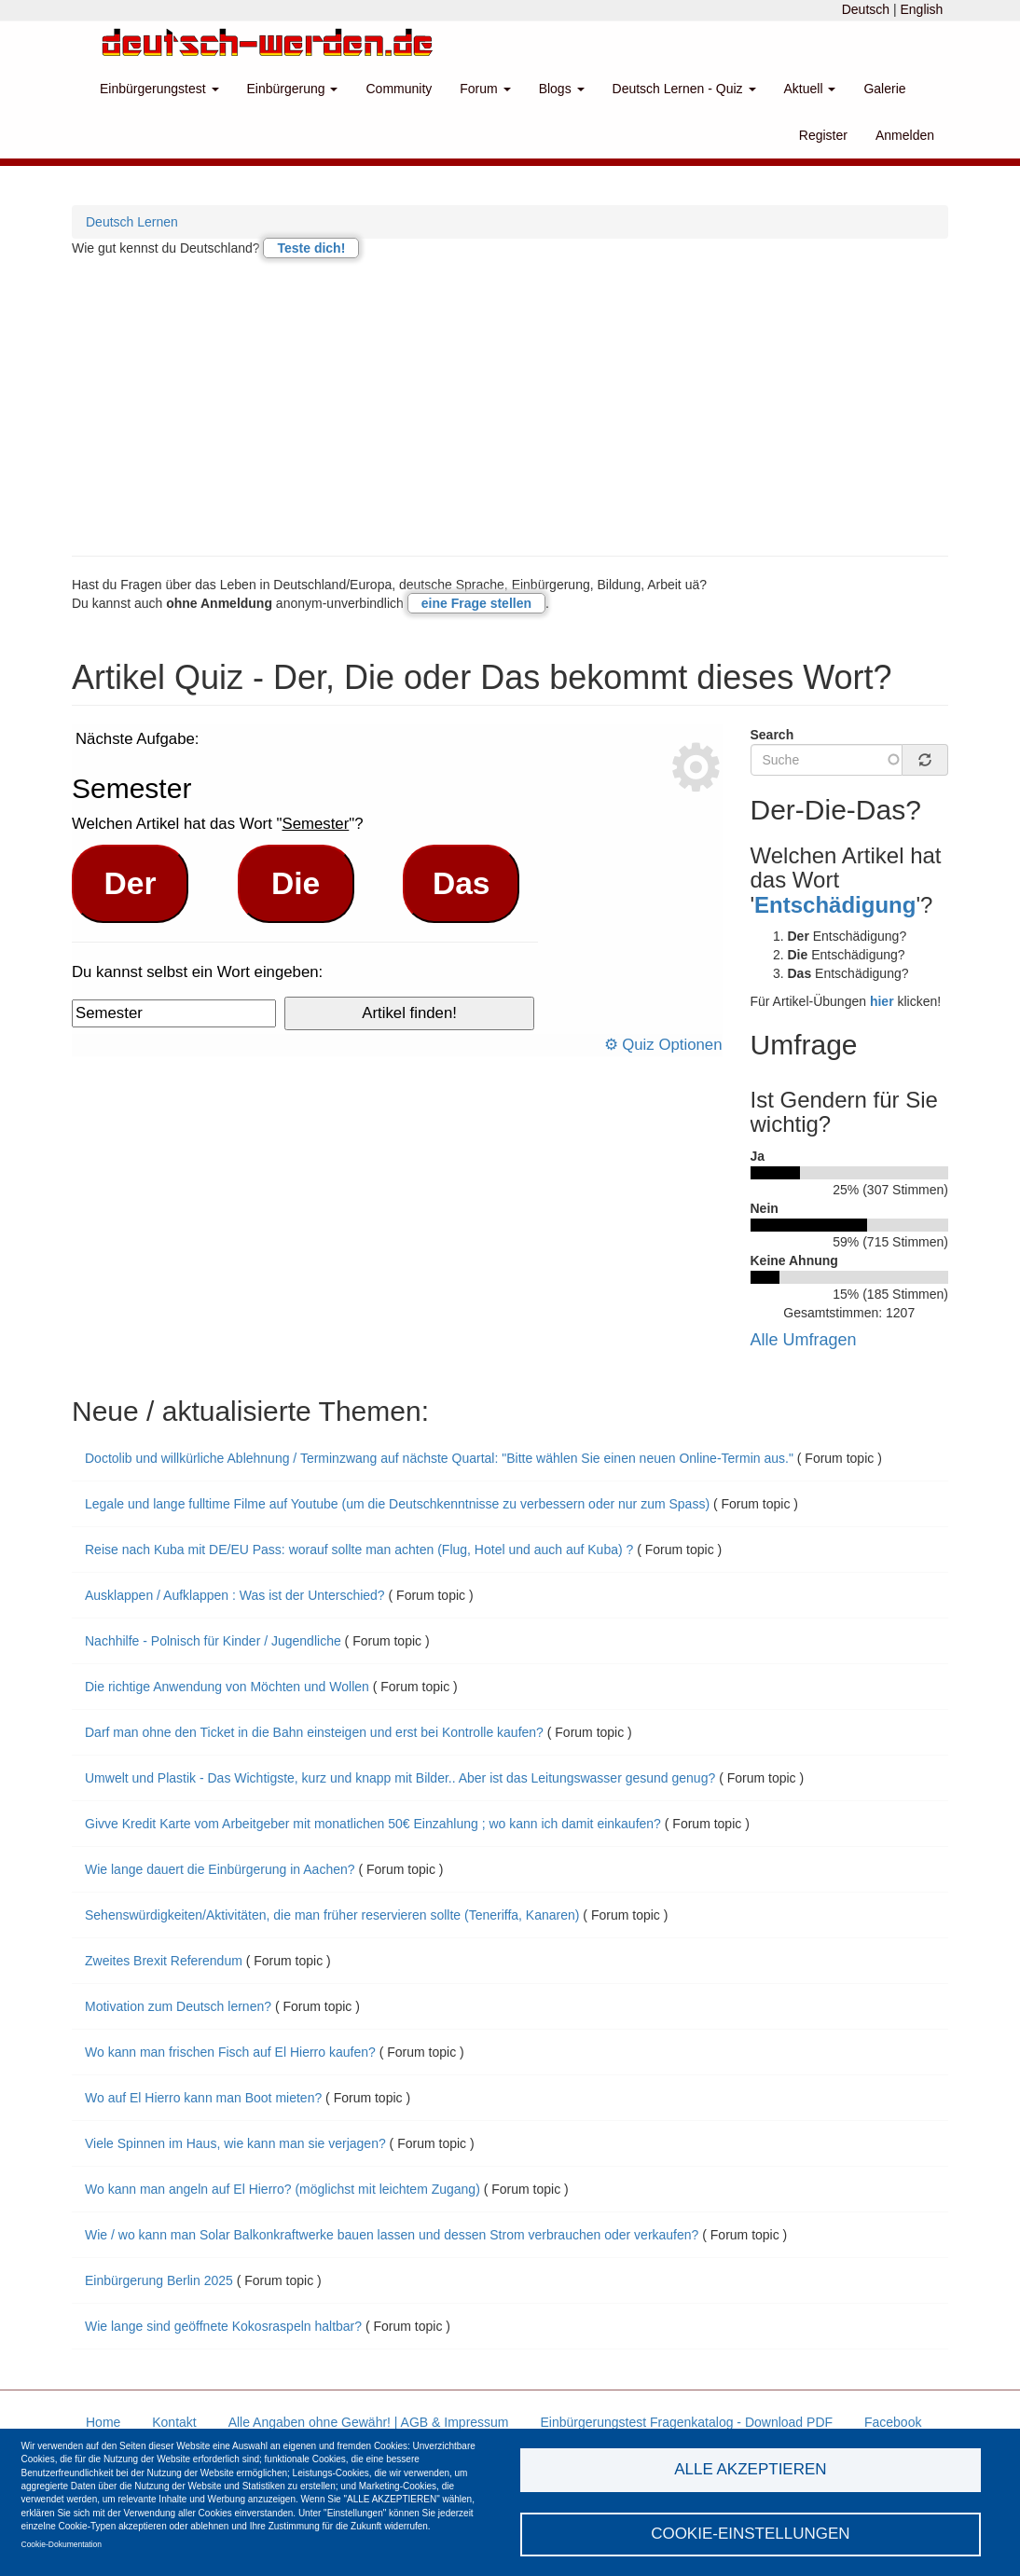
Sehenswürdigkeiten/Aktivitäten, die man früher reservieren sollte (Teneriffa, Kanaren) (332, 1915)
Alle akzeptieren (750, 2469)
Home (103, 2422)
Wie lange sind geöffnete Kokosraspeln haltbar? (223, 2326)
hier (882, 1001)
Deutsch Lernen (132, 221)
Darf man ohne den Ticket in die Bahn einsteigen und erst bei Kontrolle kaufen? (314, 1732)
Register (823, 135)
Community (398, 88)
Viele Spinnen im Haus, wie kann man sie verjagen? (235, 2143)
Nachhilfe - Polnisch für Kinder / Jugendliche (213, 1640)
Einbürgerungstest (159, 88)
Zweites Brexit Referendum (163, 1960)
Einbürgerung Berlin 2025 (159, 2280)
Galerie (884, 88)
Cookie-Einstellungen (750, 2533)
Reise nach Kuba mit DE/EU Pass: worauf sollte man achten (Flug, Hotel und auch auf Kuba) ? (359, 1549)
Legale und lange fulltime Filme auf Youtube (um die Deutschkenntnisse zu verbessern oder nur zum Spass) (397, 1503)
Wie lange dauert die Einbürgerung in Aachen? (220, 1869)
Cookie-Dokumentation (61, 2544)
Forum (485, 88)
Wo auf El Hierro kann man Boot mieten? (203, 2097)
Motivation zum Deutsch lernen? (178, 2006)
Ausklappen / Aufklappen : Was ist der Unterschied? (235, 1595)
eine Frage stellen (476, 603)
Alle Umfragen (804, 1339)
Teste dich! (311, 248)
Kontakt (174, 2422)
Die (295, 883)
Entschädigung (835, 904)
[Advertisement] (510, 406)
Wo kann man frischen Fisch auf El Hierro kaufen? (230, 2052)
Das (461, 883)
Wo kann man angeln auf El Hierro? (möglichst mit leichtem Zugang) (282, 2189)
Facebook (892, 2422)
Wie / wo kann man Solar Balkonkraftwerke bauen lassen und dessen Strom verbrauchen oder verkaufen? (391, 2234)
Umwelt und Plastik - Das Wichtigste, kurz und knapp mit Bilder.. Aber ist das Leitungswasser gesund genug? (402, 1777)
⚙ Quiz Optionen (663, 1045)
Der (130, 883)
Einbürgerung (292, 88)
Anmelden (904, 135)
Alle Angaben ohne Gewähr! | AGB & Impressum (368, 2422)
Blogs (562, 88)
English (921, 9)
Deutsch (865, 9)
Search (772, 734)
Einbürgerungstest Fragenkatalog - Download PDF (686, 2422)
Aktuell (810, 88)
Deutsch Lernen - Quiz (684, 88)
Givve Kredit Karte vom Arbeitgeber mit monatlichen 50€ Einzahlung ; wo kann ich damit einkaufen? (375, 1823)
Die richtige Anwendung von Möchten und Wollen (227, 1686)
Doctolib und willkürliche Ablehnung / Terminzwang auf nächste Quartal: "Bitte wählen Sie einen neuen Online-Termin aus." (441, 1458)
